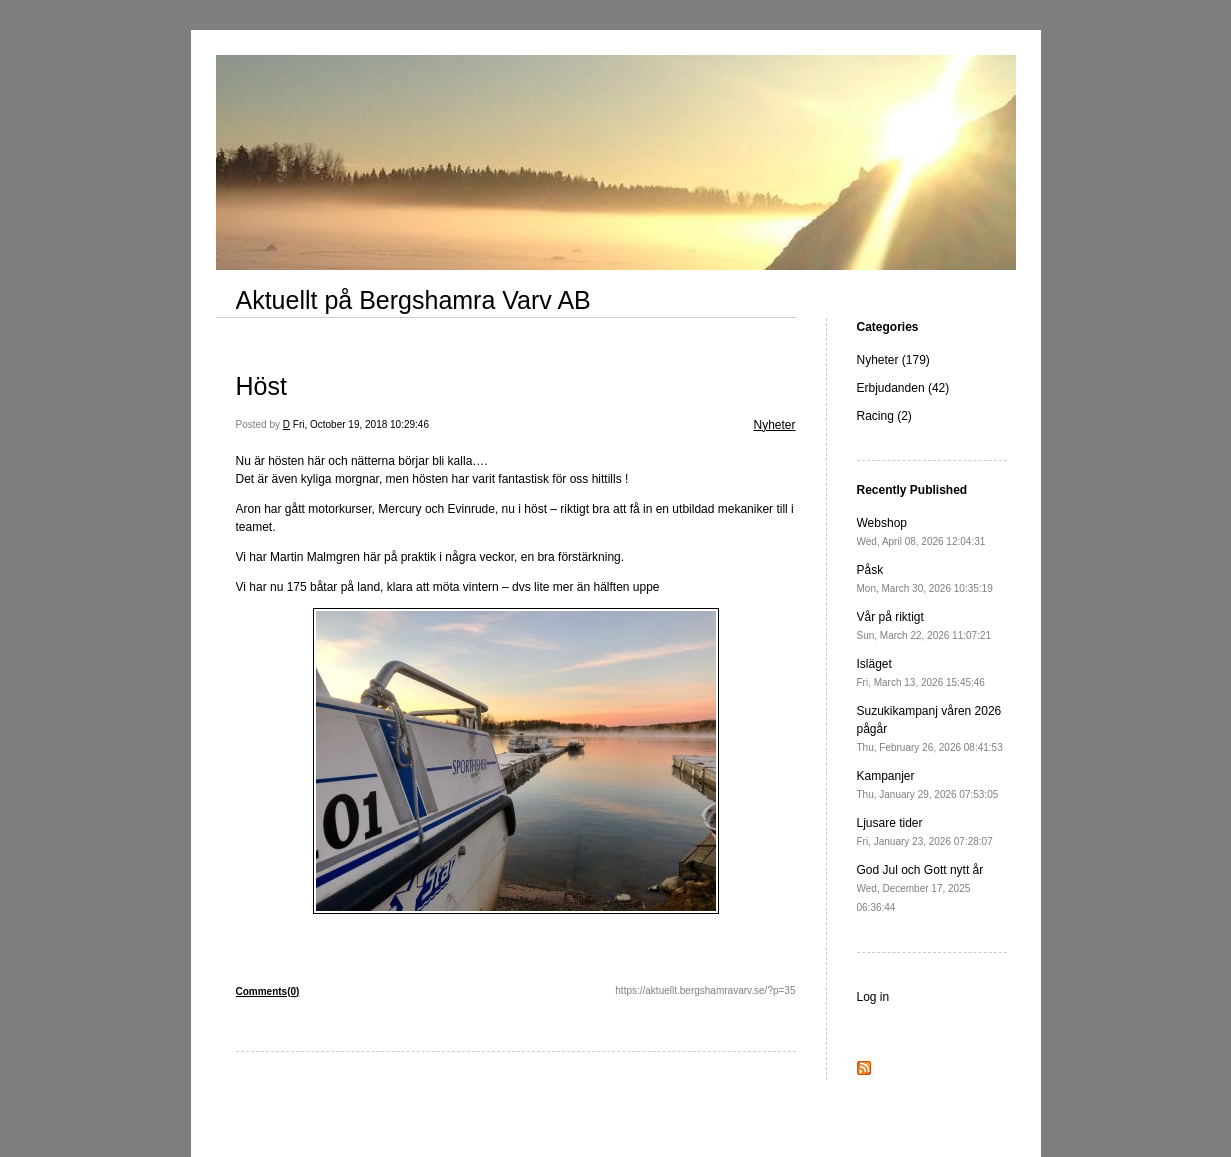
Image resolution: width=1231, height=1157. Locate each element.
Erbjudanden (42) (903, 388)
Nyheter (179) (893, 360)
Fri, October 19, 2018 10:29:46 (361, 424)
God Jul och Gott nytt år (920, 888)
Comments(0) (268, 991)
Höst (261, 386)
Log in (873, 997)
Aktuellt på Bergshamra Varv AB (413, 300)
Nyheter (774, 425)
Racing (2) (884, 416)
